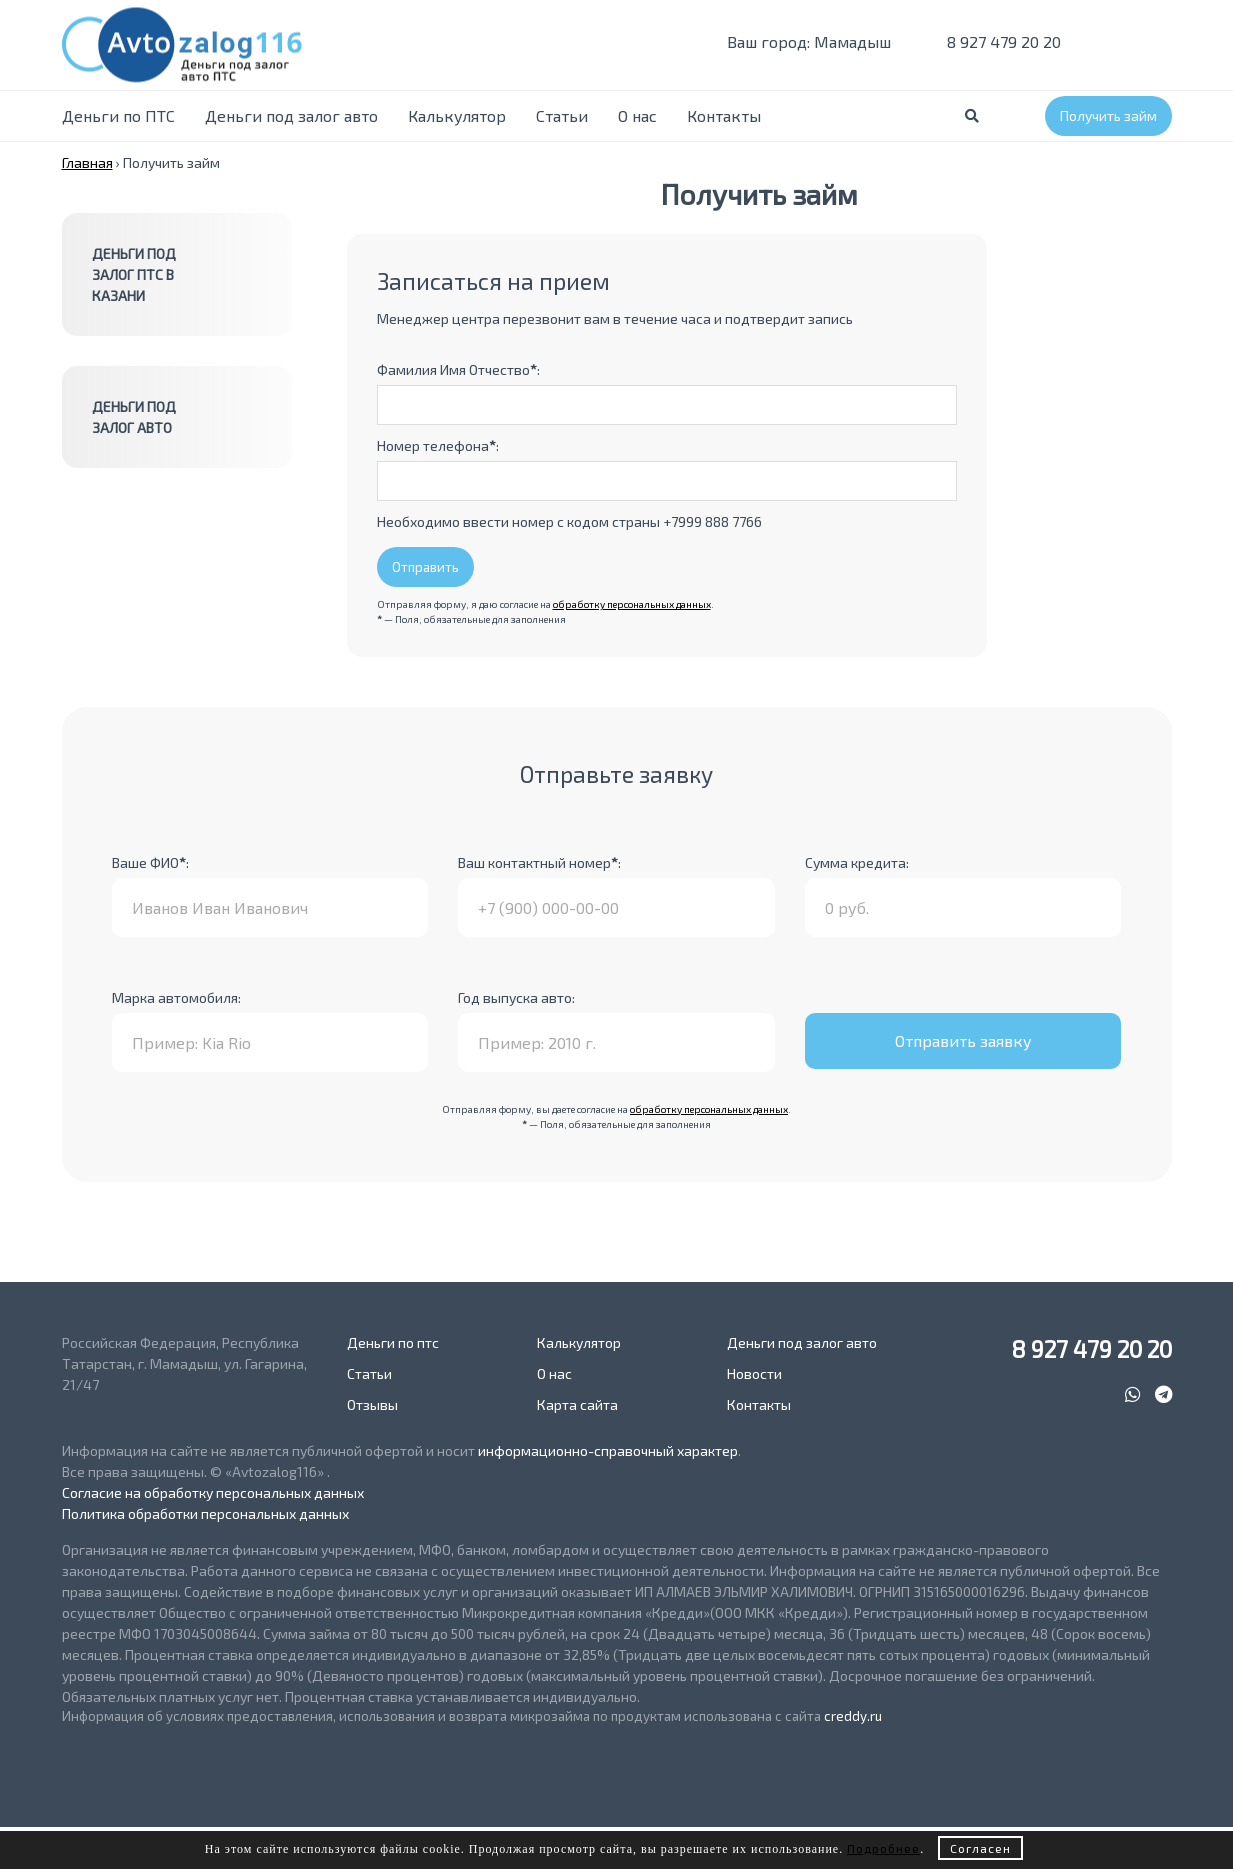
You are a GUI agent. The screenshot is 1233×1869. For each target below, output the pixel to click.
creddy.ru (853, 1716)
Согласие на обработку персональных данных (213, 1492)
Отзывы (372, 1404)
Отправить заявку (963, 1040)
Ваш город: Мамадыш (797, 41)
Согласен (980, 1848)
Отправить (425, 567)
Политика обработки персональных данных (205, 1513)
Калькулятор (457, 115)
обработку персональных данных (632, 604)
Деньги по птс (393, 1342)
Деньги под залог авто (291, 115)
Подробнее (883, 1848)
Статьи (562, 115)
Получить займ (1108, 115)
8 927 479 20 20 (991, 41)
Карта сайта (577, 1404)
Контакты (724, 115)
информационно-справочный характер (608, 1450)
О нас (637, 115)
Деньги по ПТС (118, 115)
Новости (754, 1373)
